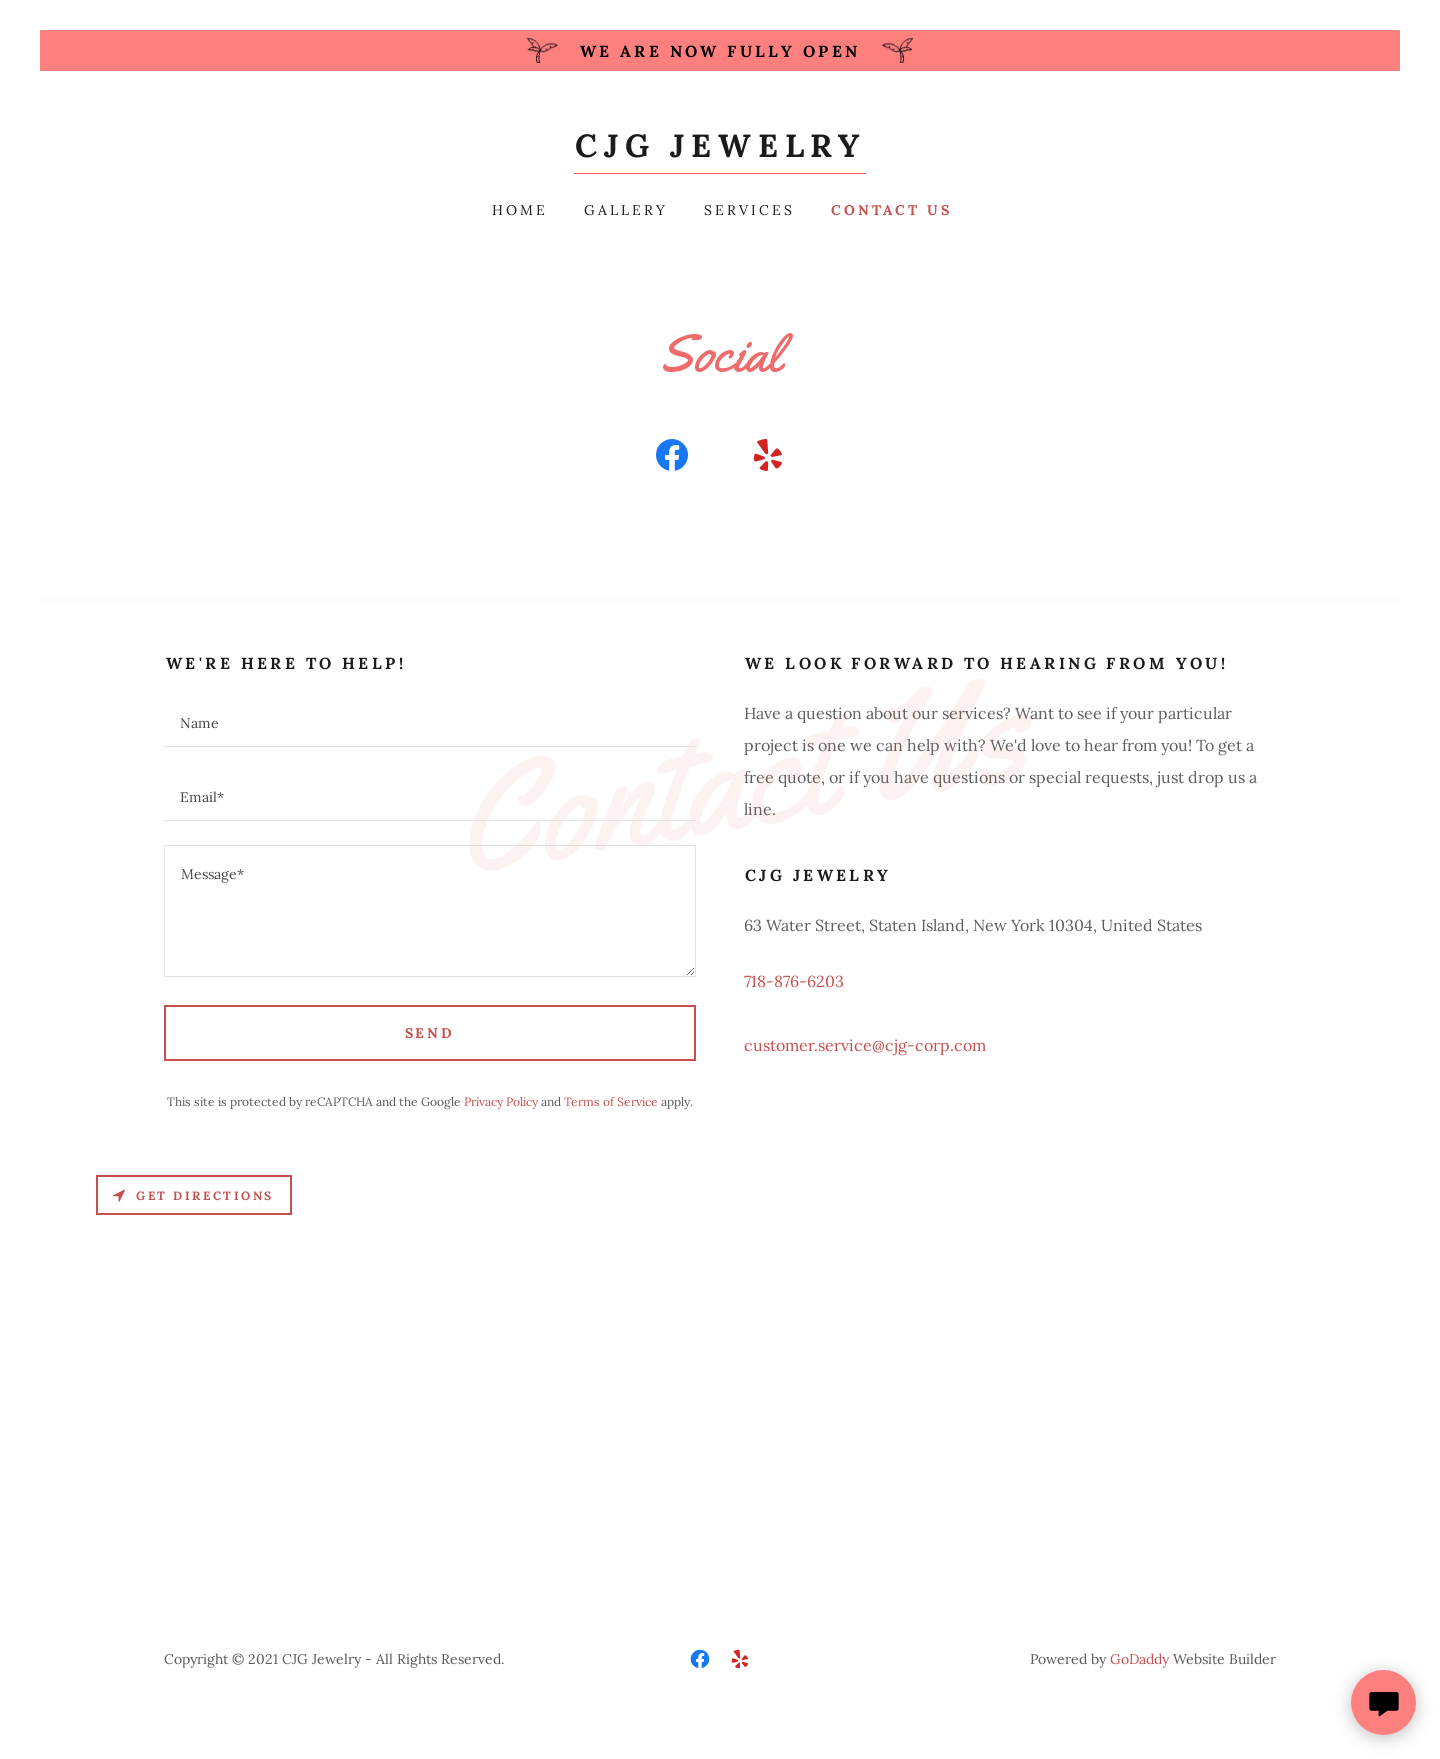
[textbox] (430, 722)
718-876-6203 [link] (794, 981)
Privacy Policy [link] (501, 1101)
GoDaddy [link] (1139, 1659)
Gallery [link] (626, 210)
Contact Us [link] (891, 210)
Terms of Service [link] (611, 1101)
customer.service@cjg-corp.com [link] (865, 1045)
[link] (720, 151)
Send (430, 1033)
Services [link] (749, 210)
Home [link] (520, 210)
